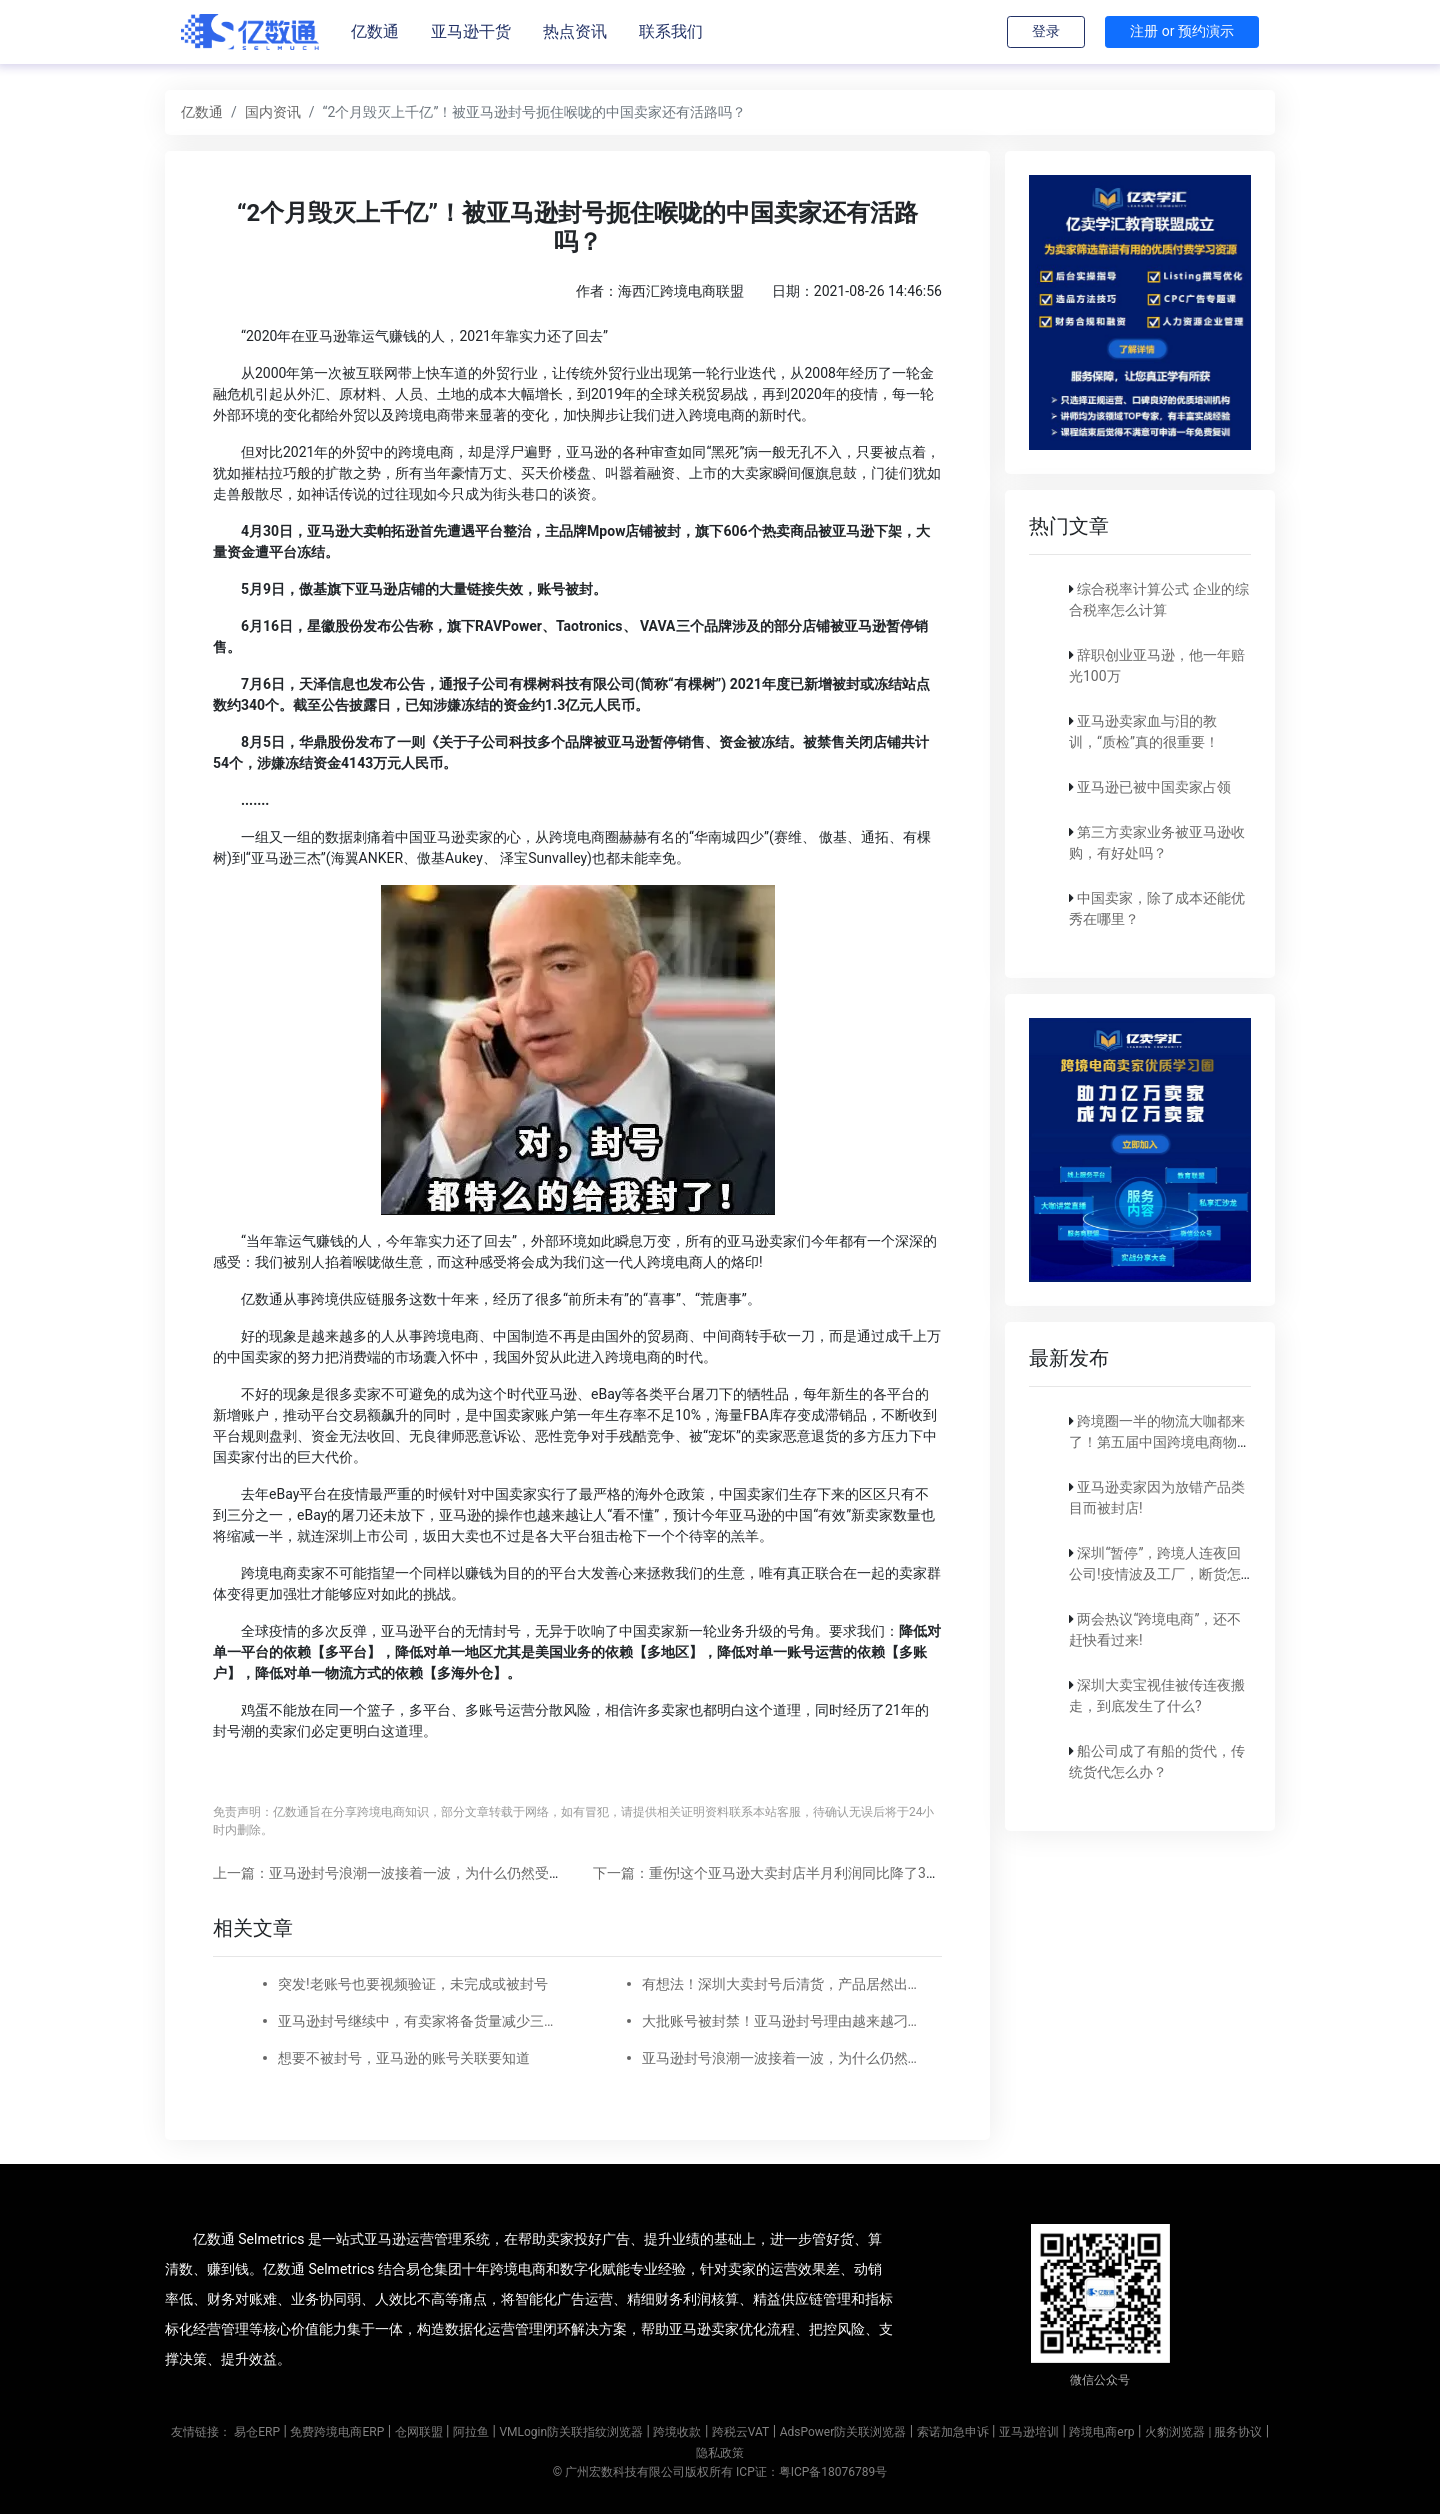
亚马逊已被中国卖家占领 (1154, 787)
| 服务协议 (1235, 2432)
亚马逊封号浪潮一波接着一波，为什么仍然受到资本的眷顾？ (780, 2058)
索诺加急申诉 (953, 2432)
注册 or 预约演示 (1182, 31)
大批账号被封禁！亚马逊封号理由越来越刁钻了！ (780, 2021)
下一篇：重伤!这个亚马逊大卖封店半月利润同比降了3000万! (780, 1873)
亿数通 (375, 31)
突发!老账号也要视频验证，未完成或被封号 (413, 1984)
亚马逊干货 (471, 31)
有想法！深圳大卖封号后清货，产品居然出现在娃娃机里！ (780, 1984)
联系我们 (671, 31)
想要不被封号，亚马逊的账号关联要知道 (404, 2058)
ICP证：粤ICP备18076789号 (811, 2472)
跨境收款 (677, 2432)
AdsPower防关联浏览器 (843, 2432)
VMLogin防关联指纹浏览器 (571, 2432)
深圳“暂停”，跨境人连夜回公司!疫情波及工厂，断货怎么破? (1155, 1574)
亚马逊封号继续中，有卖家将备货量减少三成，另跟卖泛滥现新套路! (416, 2021)
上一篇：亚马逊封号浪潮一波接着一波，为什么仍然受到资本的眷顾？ (430, 1873)
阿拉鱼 (471, 2432)
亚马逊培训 (1029, 2432)
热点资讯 (575, 31)
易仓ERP (257, 2432)
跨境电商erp (1101, 2432)
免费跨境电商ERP (337, 2432)
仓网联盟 (419, 2432)
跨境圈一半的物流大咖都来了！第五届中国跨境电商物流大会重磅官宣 (1160, 1442)
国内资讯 (273, 112)
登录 (1046, 31)
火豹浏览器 (1175, 2432)
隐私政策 (720, 2453)
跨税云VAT (740, 2432)
